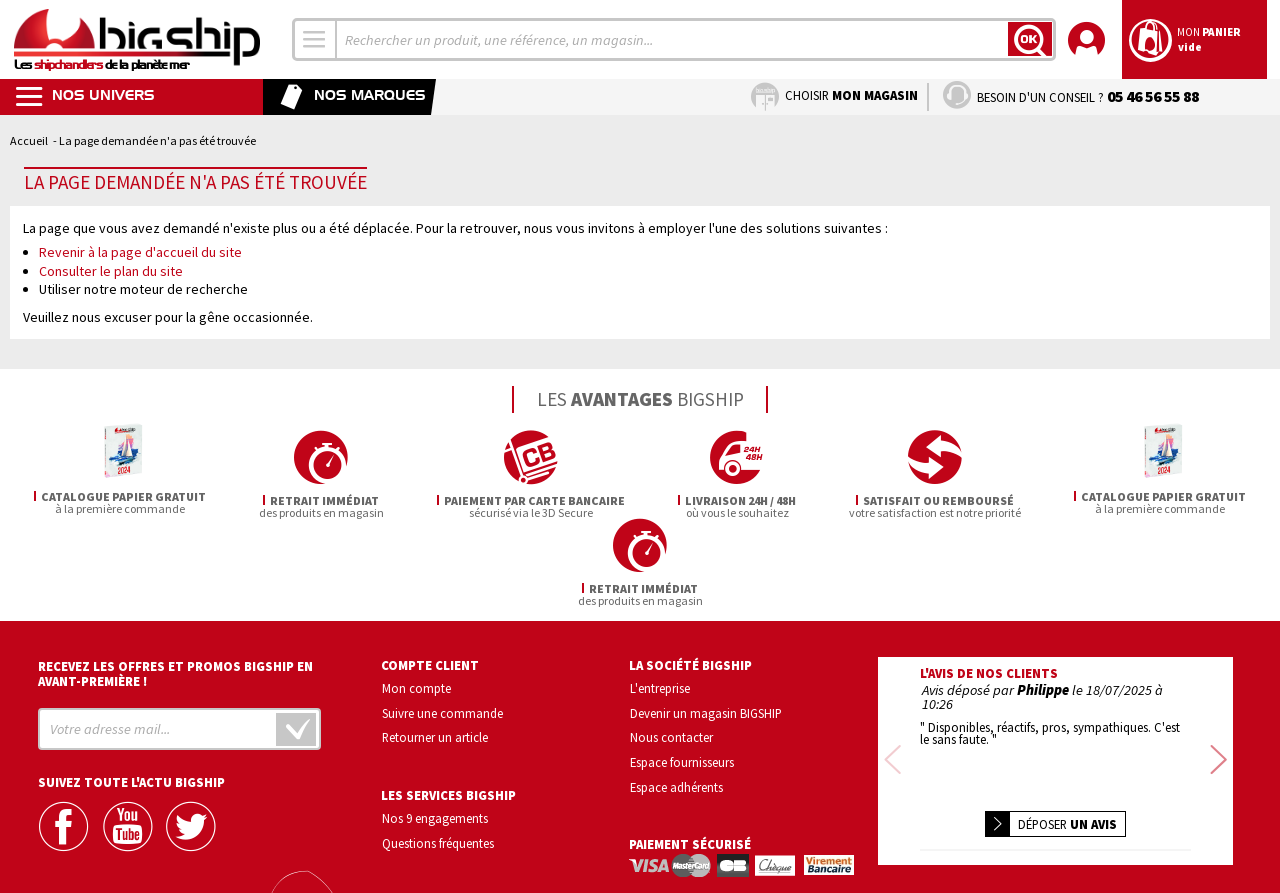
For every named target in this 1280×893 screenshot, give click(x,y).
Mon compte (416, 600)
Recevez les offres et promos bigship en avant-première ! (175, 586)
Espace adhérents (676, 699)
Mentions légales (936, 847)
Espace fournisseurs (682, 675)
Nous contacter (671, 650)
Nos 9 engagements (435, 731)
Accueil (29, 140)
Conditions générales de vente (1140, 818)
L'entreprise (660, 600)
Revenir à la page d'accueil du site (140, 252)
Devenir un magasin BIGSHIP (706, 625)
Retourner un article (435, 650)
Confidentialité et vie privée (961, 818)
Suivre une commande (442, 625)
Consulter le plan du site (111, 271)
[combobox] (315, 39)
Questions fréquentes (438, 755)
